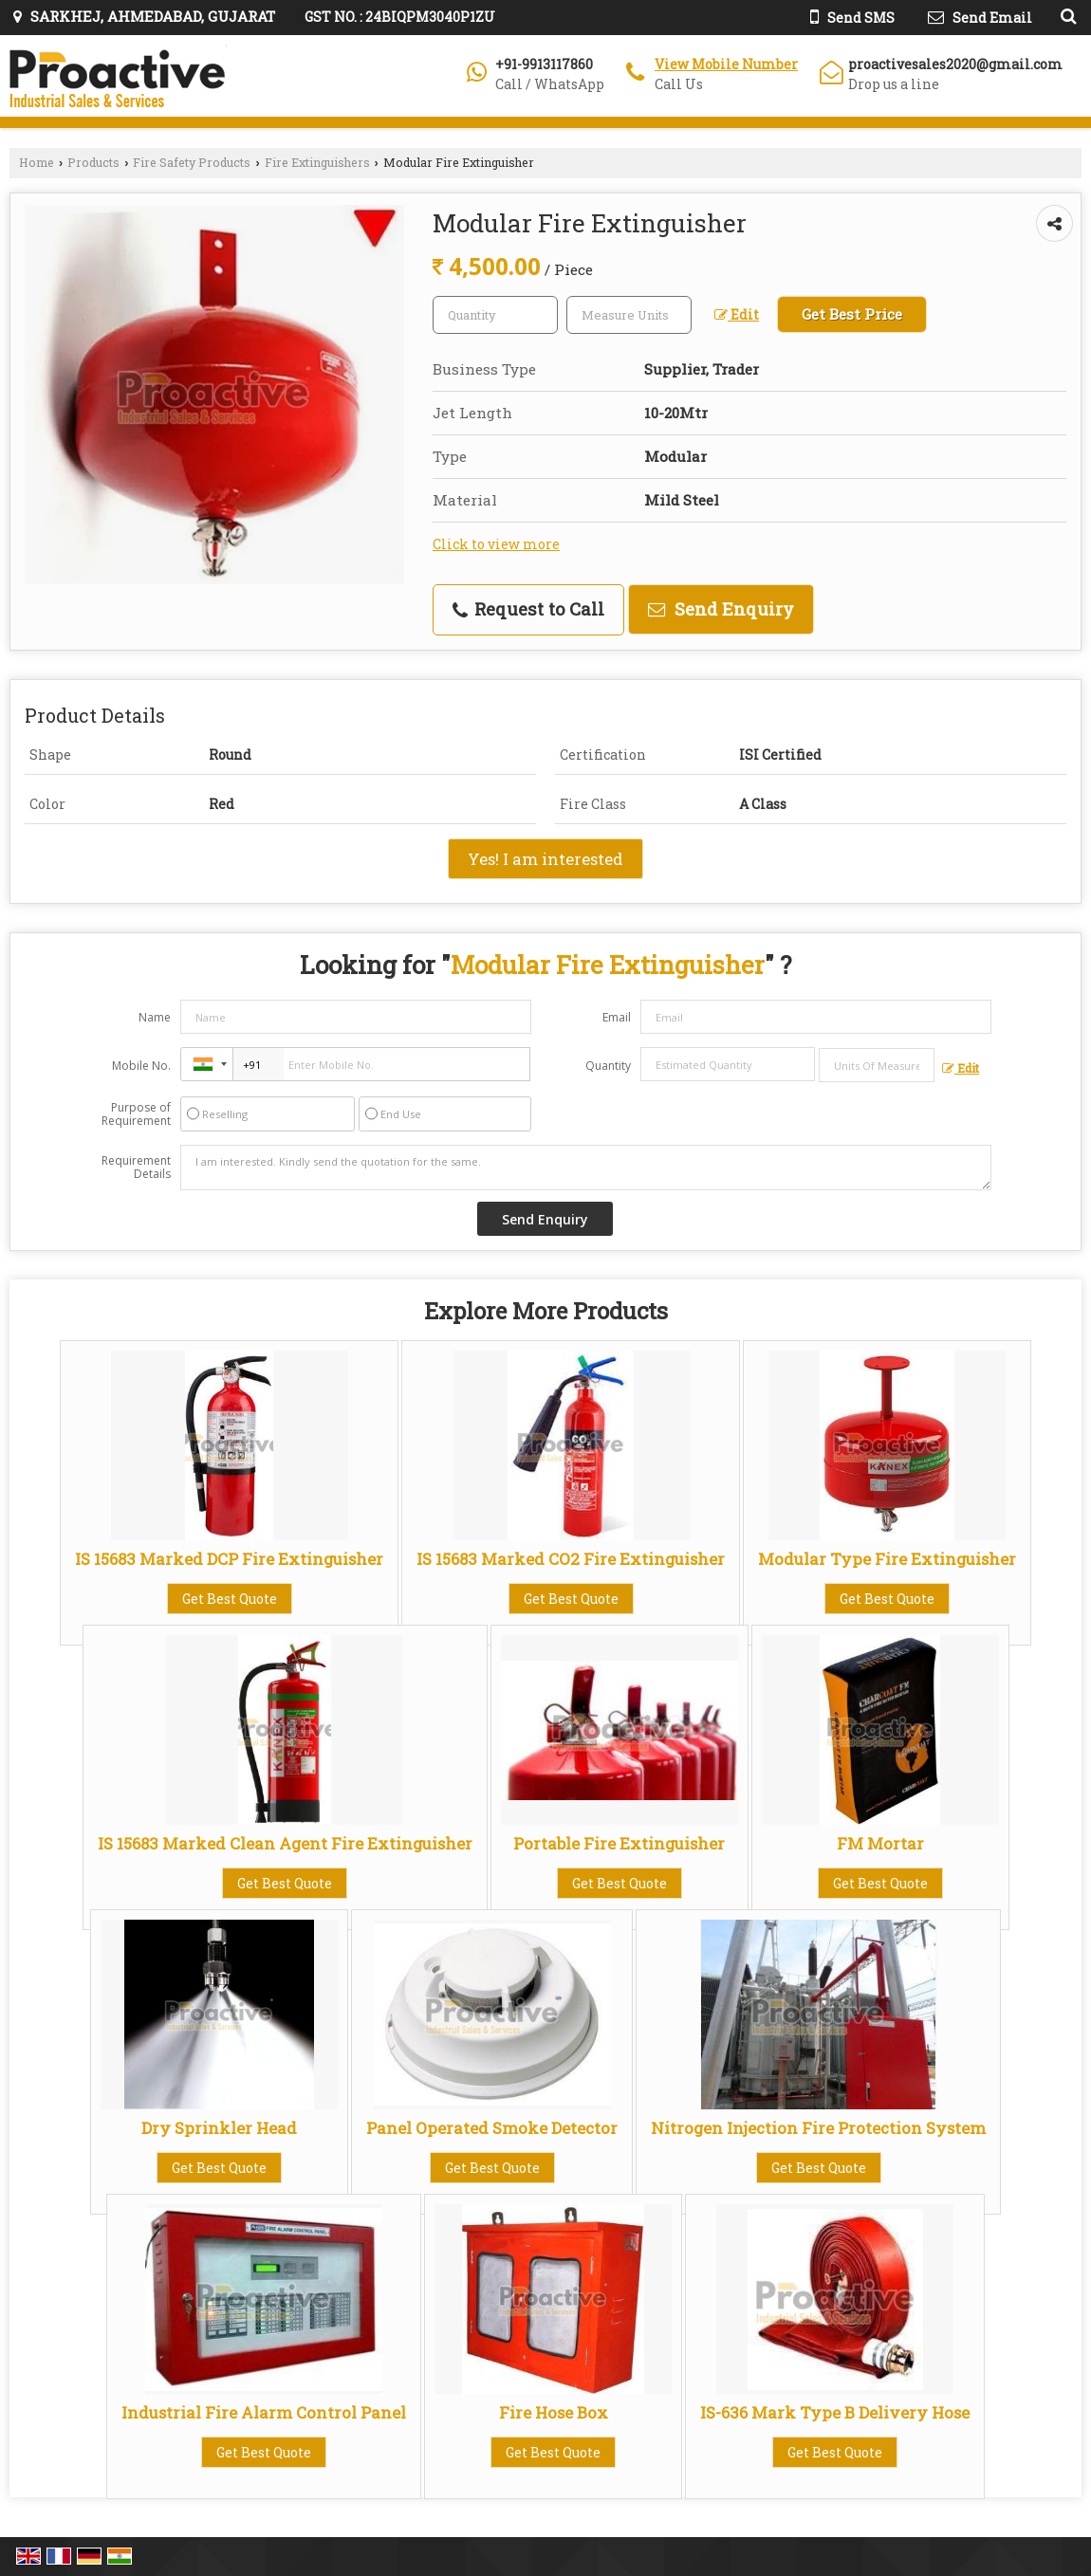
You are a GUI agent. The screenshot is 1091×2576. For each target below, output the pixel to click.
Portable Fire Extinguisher (619, 1843)
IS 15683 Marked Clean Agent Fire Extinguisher (285, 1843)
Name (155, 1017)
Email (616, 1017)
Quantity (608, 1066)
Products (93, 162)
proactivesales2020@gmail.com (955, 64)
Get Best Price (852, 313)
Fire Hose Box (553, 2412)
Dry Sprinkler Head (219, 2128)
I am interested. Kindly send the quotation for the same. (585, 1167)
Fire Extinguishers (317, 162)
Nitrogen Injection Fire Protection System (818, 2128)
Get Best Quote (229, 1599)
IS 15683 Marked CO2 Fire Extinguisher (570, 1559)
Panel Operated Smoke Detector (492, 2128)
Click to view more (496, 544)
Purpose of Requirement (136, 1114)
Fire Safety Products (191, 162)
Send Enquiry (721, 609)
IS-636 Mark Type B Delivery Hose (835, 2412)
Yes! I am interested (545, 859)
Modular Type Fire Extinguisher (887, 1559)
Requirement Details (136, 1167)
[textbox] (629, 315)
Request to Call (528, 609)
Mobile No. (141, 1066)
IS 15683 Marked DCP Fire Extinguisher (229, 1559)
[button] (726, 64)
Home (36, 162)
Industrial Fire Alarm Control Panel (263, 2412)
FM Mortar (880, 1843)
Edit (736, 314)
